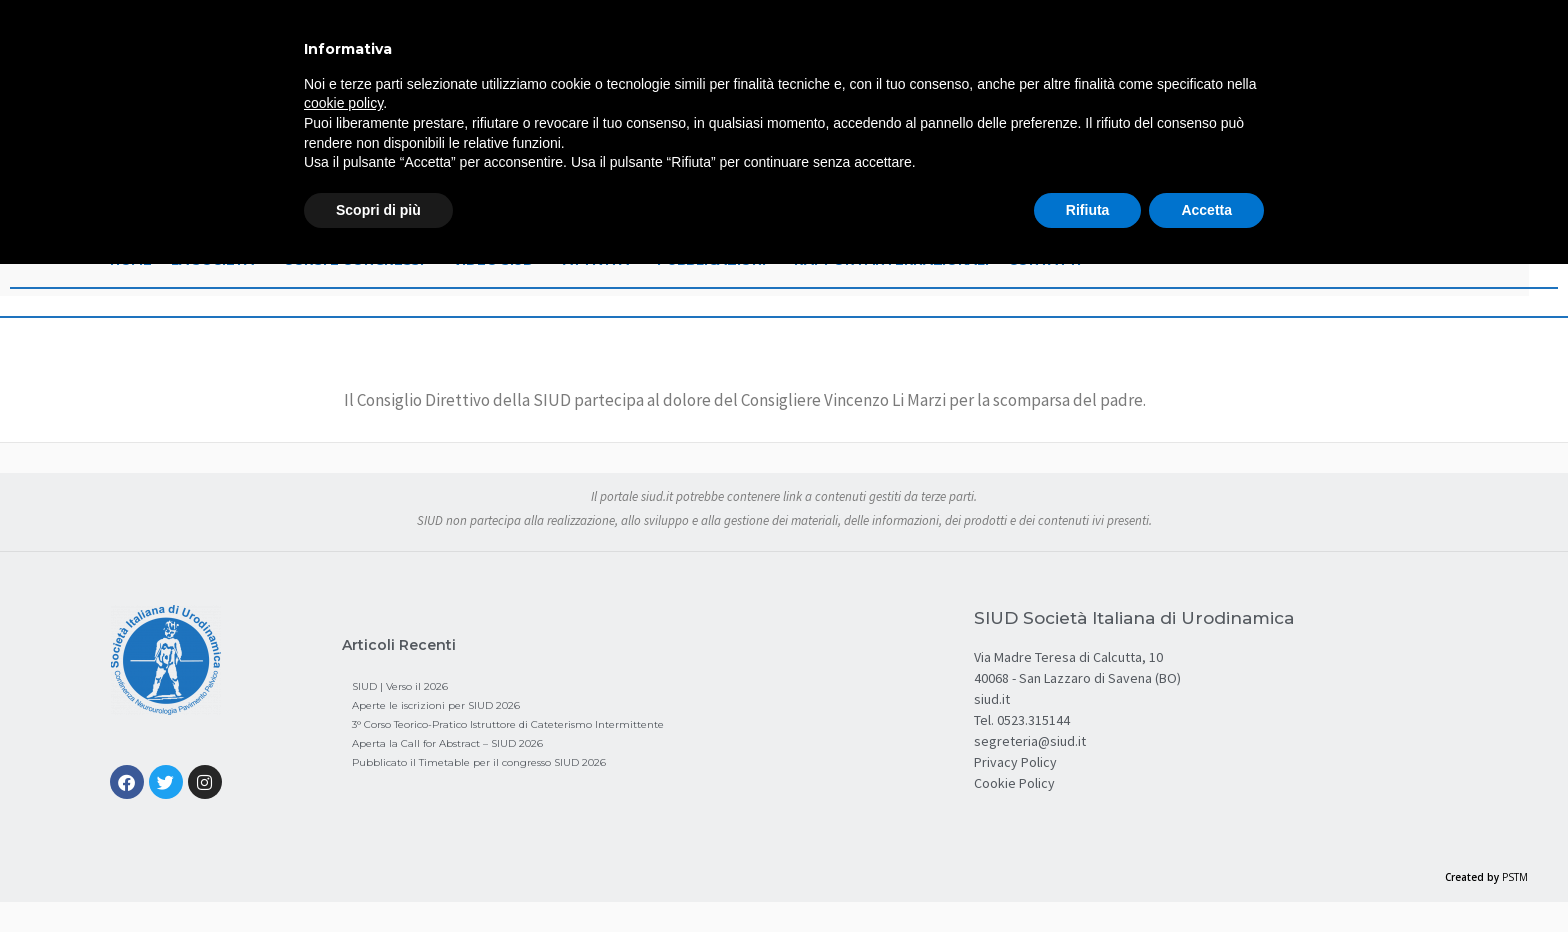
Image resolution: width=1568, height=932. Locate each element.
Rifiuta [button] (1088, 210)
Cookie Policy (1014, 783)
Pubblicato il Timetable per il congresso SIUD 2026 (479, 762)
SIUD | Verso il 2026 (400, 686)
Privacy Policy (1015, 762)
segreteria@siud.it (1030, 741)
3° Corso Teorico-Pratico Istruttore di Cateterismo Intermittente (508, 724)
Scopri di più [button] (378, 210)
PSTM (1515, 877)
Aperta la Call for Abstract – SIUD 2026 (447, 743)
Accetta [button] (1206, 210)
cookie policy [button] (343, 103)
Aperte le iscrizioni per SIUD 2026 (436, 705)
